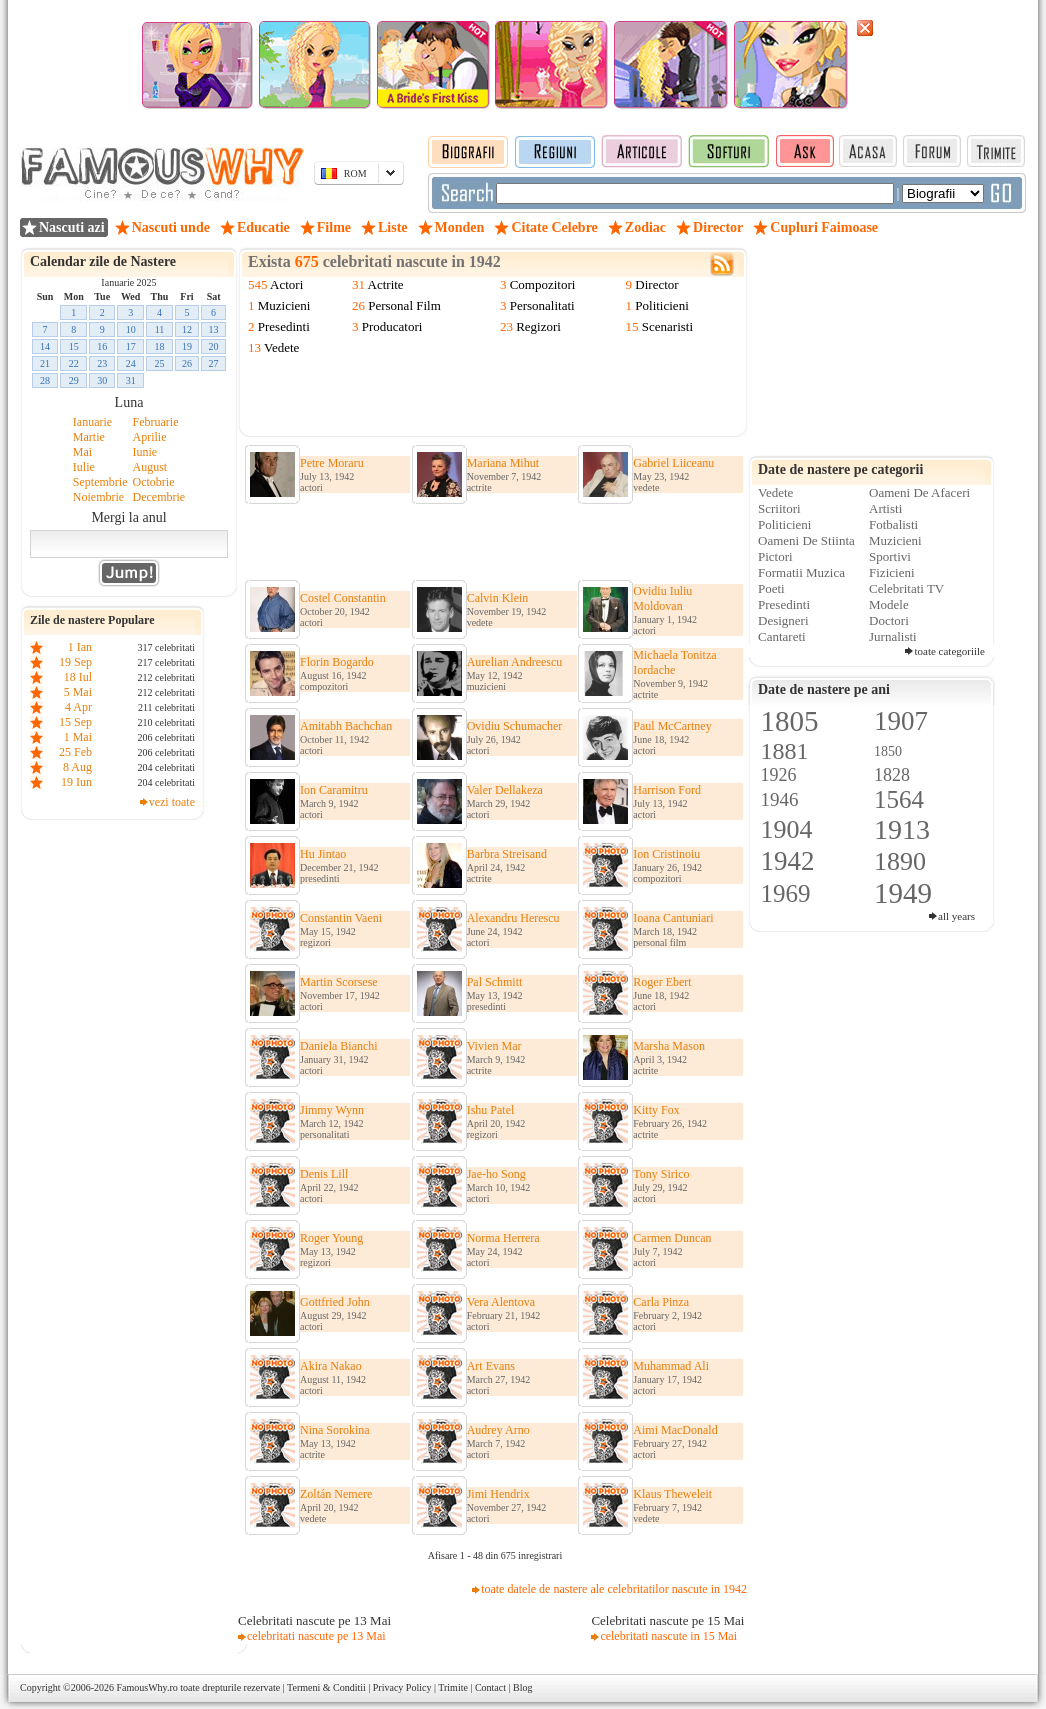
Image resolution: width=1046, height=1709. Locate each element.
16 (102, 346)
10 (131, 329)
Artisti (885, 508)
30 (102, 380)
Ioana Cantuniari (673, 918)
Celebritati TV (906, 588)
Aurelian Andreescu (515, 662)
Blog (522, 1687)
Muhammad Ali (671, 1366)
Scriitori (779, 508)
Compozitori (543, 284)
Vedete (281, 347)
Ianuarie (92, 422)
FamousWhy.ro (146, 1687)
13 (214, 329)
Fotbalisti (893, 524)
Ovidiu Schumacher (515, 726)
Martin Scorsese (339, 982)
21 (45, 363)
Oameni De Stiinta (806, 540)
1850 (888, 751)
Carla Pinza (661, 1302)
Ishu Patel (491, 1110)
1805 (790, 721)
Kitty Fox (656, 1110)
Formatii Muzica (801, 572)
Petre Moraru (332, 463)
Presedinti (284, 326)
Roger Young (331, 1238)
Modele (889, 604)
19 (187, 346)
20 (214, 346)
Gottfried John (335, 1302)
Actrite (386, 284)
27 (214, 363)
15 (74, 346)
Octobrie (154, 482)
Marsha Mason (669, 1046)
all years (956, 916)
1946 (780, 799)
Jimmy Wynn (332, 1110)
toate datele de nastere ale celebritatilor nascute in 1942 (614, 1589)
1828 (892, 775)
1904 (787, 829)
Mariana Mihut (503, 463)
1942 (788, 861)
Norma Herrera (503, 1238)
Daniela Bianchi (339, 1046)
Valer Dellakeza (505, 790)
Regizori (538, 326)
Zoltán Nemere (336, 1494)
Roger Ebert (662, 982)
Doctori (889, 620)
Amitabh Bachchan (346, 726)
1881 (785, 751)
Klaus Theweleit (672, 1494)
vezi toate (172, 802)
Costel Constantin (343, 598)
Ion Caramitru (334, 790)
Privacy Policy (402, 1687)
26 (187, 363)
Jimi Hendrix (498, 1494)
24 (131, 363)
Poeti (771, 588)
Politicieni (661, 305)
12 (187, 329)
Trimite (453, 1687)
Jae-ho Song (496, 1174)
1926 (779, 775)
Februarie (156, 422)
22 (74, 363)
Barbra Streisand (507, 854)
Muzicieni (284, 305)
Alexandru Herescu (513, 918)
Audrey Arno (498, 1430)
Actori (286, 284)
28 (45, 380)
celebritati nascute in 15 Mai (668, 1636)
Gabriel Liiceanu (673, 463)
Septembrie (100, 482)
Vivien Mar (494, 1046)
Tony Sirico (661, 1174)
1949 (903, 893)
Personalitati (542, 305)
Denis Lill (324, 1174)
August (150, 467)
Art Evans (491, 1366)
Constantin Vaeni (341, 918)
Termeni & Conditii (326, 1687)
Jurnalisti (893, 636)
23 (102, 363)
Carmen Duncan (672, 1238)
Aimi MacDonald (675, 1430)
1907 (901, 721)
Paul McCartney (672, 726)
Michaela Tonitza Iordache (674, 662)
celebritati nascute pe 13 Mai (316, 1636)
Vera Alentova (501, 1302)
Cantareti (782, 636)
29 (74, 380)
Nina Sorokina (335, 1430)
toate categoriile (949, 651)
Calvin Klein (498, 598)
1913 (902, 829)
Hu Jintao (323, 854)
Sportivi (890, 556)
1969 (786, 893)
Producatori (392, 326)
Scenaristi (667, 326)
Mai (82, 452)
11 (160, 329)
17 (131, 346)
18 (160, 346)
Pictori (775, 556)
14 (45, 346)
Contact (490, 1687)
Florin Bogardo (337, 662)
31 (131, 380)
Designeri (783, 620)
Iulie (84, 467)
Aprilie (150, 437)
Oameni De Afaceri (919, 492)
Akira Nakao (331, 1366)
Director (656, 284)
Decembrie (159, 497)
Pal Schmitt (495, 982)
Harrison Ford (667, 790)
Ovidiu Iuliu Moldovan (662, 598)
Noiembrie (98, 497)
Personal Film (404, 305)
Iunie (145, 452)
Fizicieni (892, 572)
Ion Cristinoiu (666, 854)
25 (160, 363)
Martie (89, 437)
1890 (900, 861)
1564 (899, 799)
